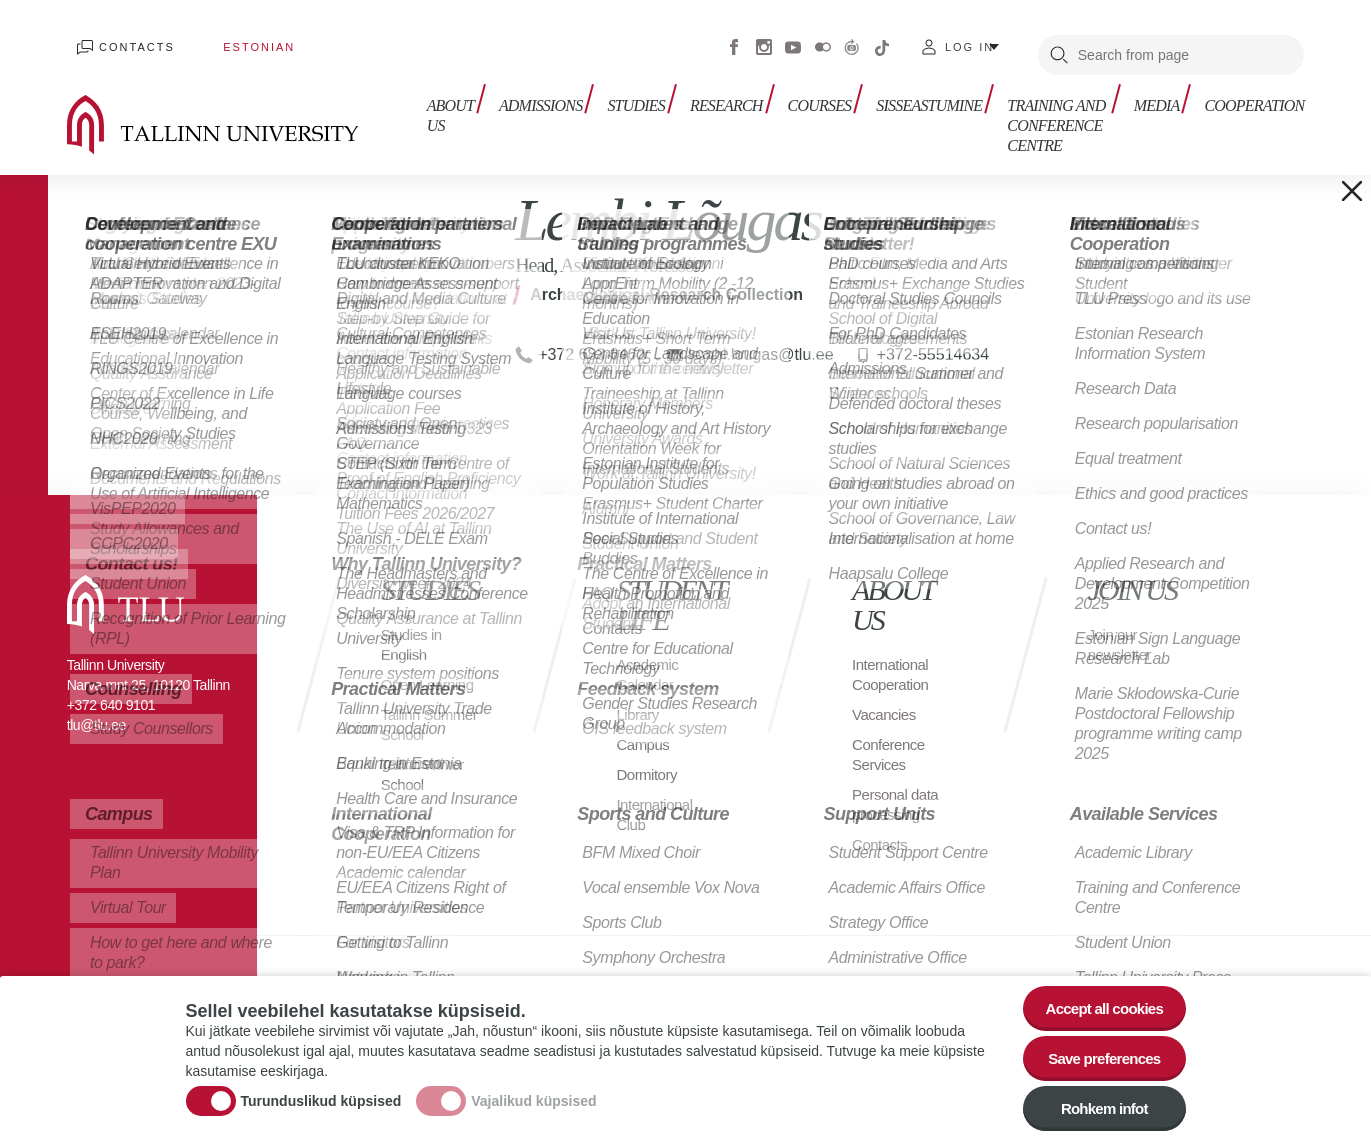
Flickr (823, 40)
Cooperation (1254, 87)
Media (1162, 87)
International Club (657, 799)
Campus (644, 729)
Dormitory (648, 759)
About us (440, 97)
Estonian (229, 40)
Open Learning (430, 669)
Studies (616, 87)
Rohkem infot (1098, 1106)
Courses (790, 87)
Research (701, 87)
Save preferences (1098, 1051)
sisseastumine (894, 87)
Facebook (734, 40)
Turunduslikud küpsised (321, 1095)
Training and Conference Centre (1016, 107)
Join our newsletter (1122, 629)
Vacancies (886, 699)
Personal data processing (898, 789)
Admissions (526, 87)
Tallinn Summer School (409, 719)
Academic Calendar (649, 659)
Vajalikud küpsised (533, 1095)
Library (638, 699)
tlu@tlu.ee (96, 710)
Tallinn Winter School (425, 779)
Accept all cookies (1097, 996)
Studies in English (413, 629)
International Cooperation (893, 659)
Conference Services (891, 739)
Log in (969, 40)
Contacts (127, 40)
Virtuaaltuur (852, 40)
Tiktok (882, 40)
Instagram (764, 40)
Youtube (793, 40)
